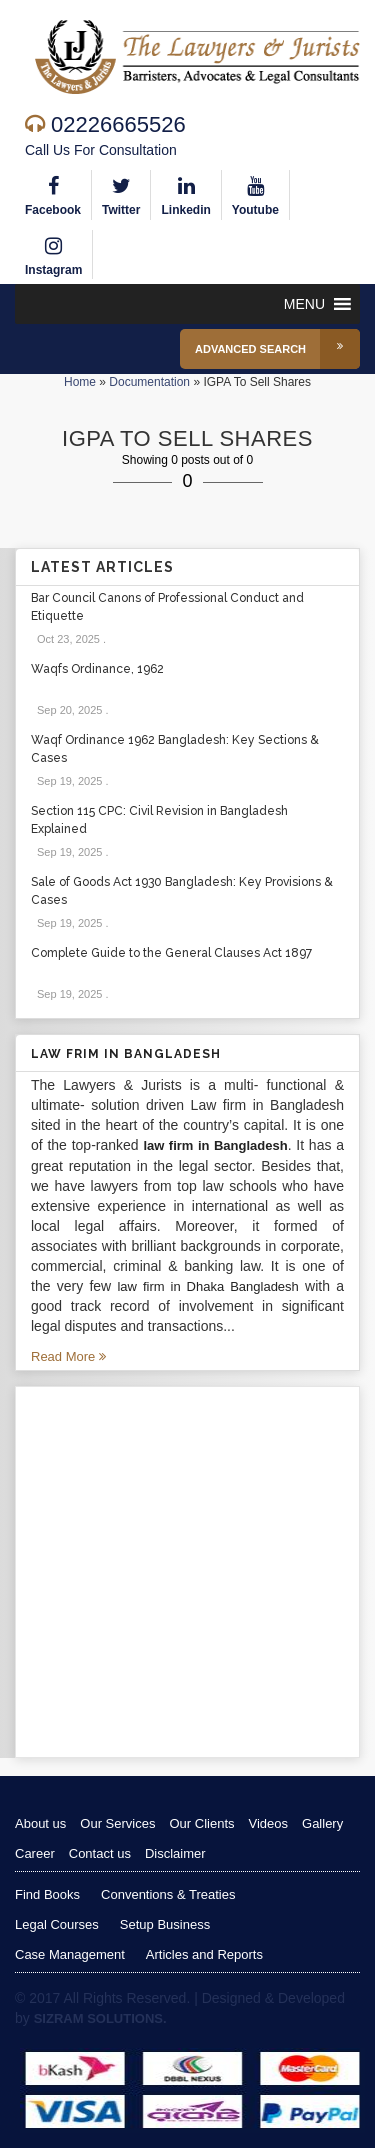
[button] (304, 304)
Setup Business (165, 1924)
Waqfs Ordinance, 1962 (97, 669)
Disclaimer (175, 1853)
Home (80, 382)
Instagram (53, 253)
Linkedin (185, 193)
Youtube (255, 193)
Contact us (100, 1853)
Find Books (47, 1894)
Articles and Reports (204, 1954)
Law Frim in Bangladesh (126, 1054)
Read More (68, 1356)
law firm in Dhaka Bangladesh (207, 1286)
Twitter (121, 193)
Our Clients (201, 1823)
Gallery (322, 1823)
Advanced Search (277, 349)
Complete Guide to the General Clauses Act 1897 (171, 953)
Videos (269, 1823)
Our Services (117, 1823)
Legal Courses (57, 1924)
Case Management (70, 1954)
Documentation (149, 382)
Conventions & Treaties (168, 1894)
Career (35, 1853)
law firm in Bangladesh (215, 1145)
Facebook (53, 193)
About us (40, 1823)
